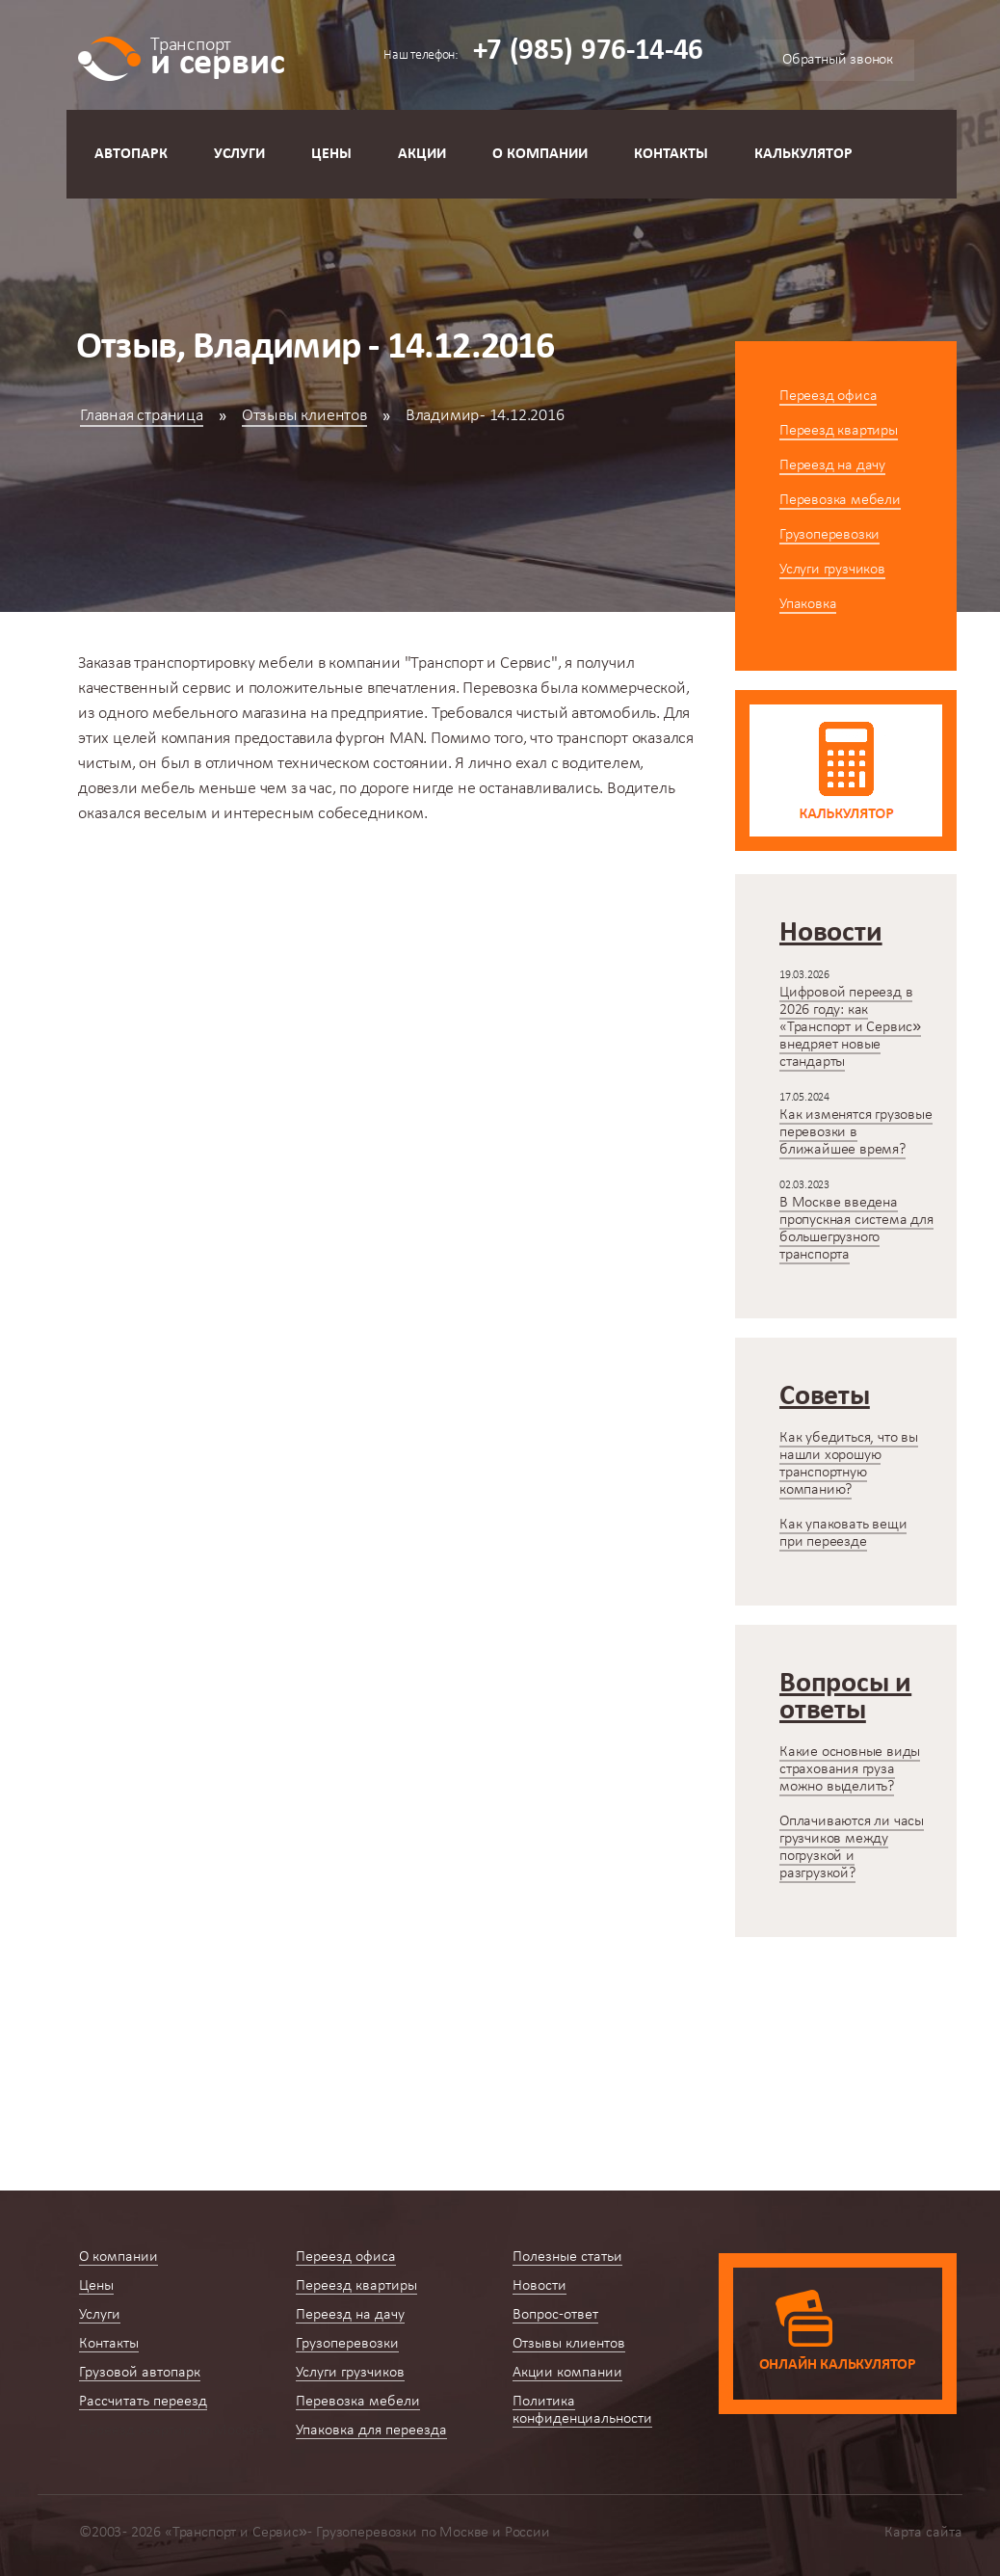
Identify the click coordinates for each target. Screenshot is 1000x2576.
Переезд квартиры (838, 430)
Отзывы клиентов (304, 416)
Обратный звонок (837, 59)
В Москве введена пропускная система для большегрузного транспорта (856, 1228)
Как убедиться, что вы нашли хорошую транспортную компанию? (848, 1464)
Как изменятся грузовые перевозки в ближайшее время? (856, 1132)
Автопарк (131, 154)
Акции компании (567, 2372)
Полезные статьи (567, 2257)
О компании (540, 154)
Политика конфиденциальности (582, 2410)
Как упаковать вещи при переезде (843, 1533)
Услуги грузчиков (832, 569)
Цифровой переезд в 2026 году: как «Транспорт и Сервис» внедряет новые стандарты (850, 1027)
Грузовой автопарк (139, 2372)
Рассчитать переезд (143, 2401)
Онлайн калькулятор (837, 2365)
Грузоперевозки (829, 535)
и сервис (217, 55)
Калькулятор (803, 154)
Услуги (239, 154)
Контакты (671, 154)
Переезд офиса (828, 396)
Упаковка (807, 604)
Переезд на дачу (832, 465)
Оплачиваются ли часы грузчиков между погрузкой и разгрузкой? (851, 1847)
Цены (331, 154)
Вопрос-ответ (555, 2315)
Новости (539, 2286)
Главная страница (141, 416)
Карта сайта (923, 2532)
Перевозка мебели (840, 500)
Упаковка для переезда (371, 2430)
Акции (422, 154)
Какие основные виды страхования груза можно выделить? (849, 1769)
